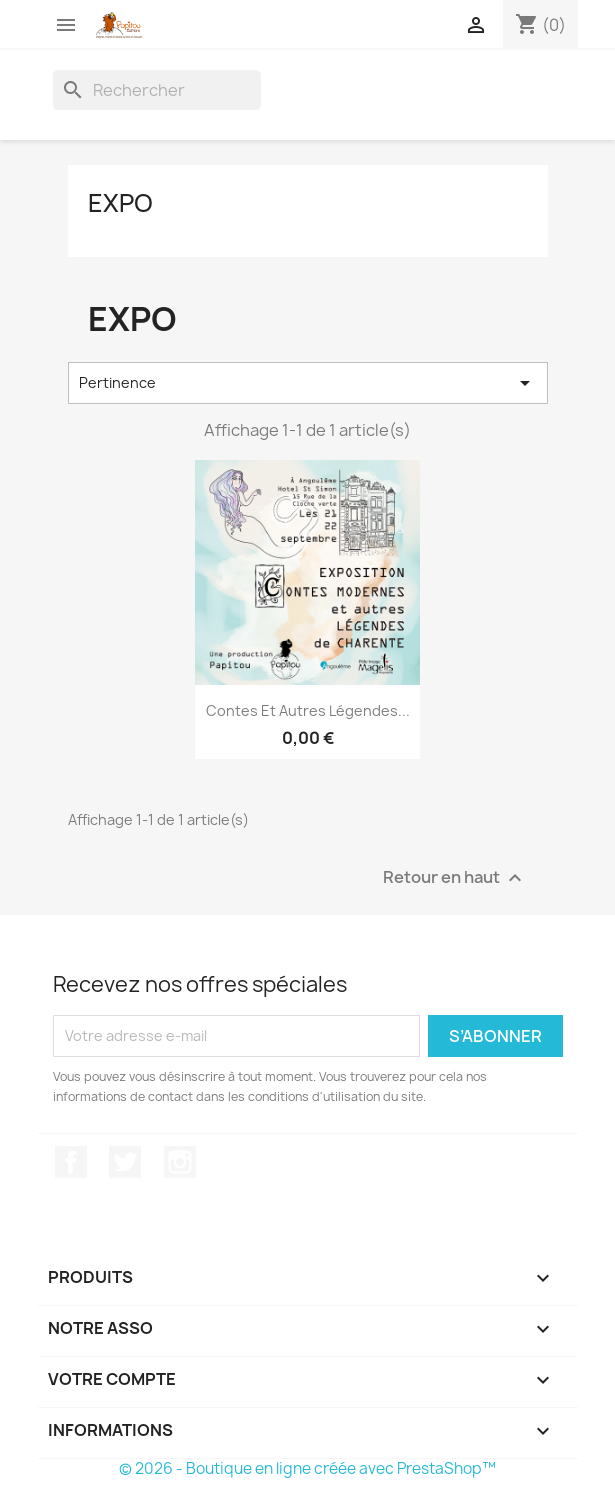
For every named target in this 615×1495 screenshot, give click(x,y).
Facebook (71, 1162)
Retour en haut (455, 877)
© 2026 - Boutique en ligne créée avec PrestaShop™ (307, 1468)
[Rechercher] (157, 90)
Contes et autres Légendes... (308, 710)
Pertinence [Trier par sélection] (308, 383)
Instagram (180, 1162)
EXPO (120, 203)
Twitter (125, 1162)
